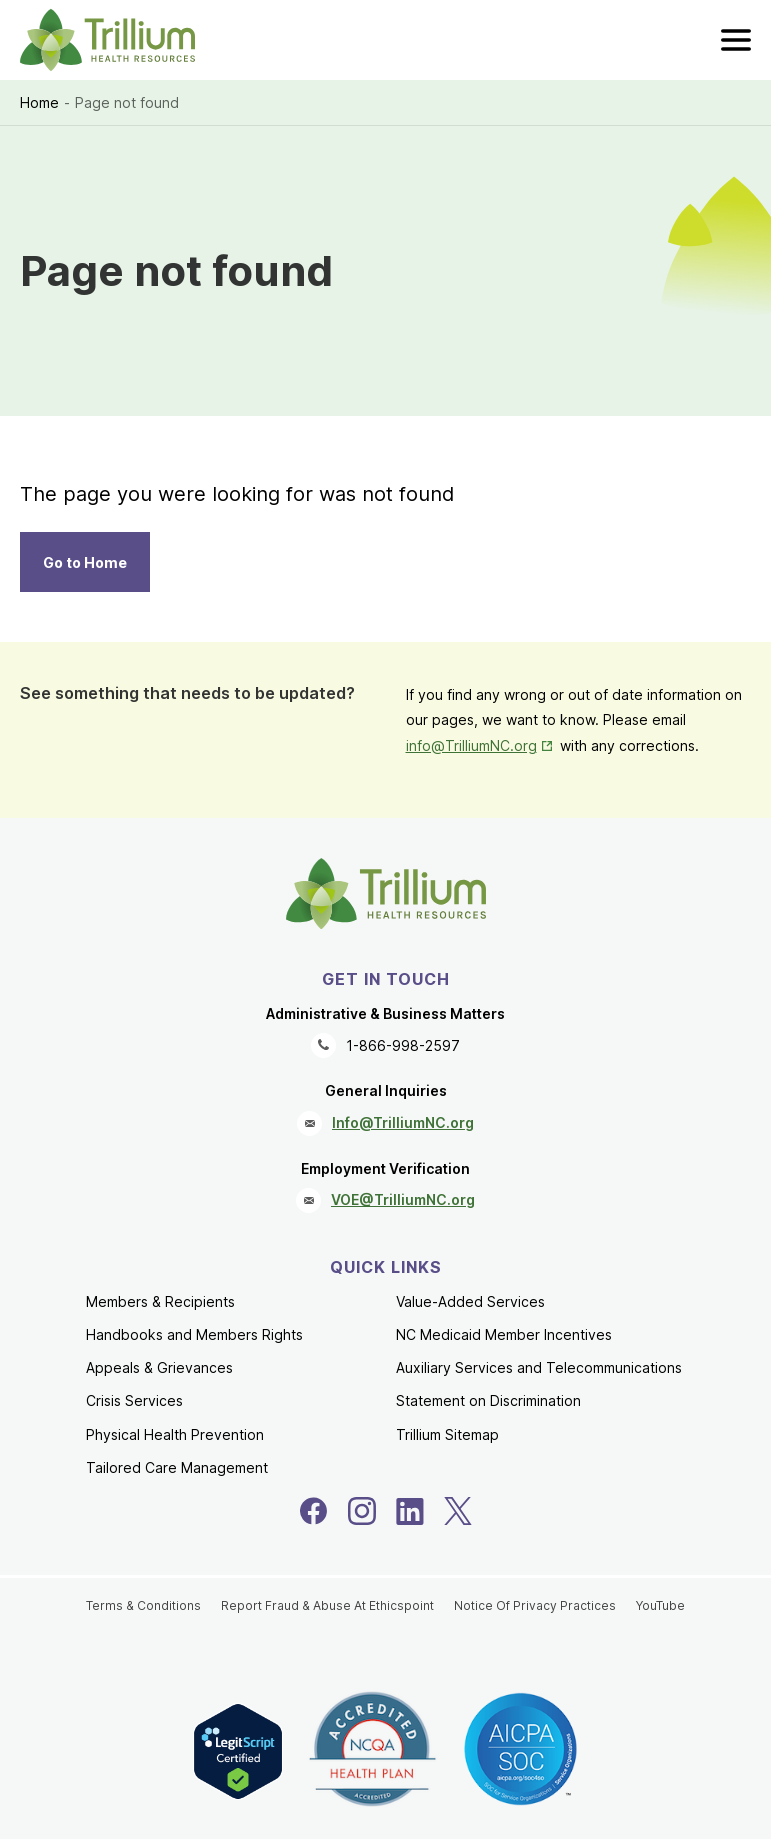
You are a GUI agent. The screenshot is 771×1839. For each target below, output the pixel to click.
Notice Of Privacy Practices (535, 1605)
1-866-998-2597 (403, 1045)
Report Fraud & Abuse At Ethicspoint (327, 1605)
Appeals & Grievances (159, 1367)
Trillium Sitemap (447, 1434)
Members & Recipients (160, 1301)
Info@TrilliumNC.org (403, 1122)
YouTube (660, 1605)
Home (39, 102)
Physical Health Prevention (175, 1434)
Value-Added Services (470, 1301)
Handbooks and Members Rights (194, 1334)
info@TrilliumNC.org (471, 745)
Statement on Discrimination (488, 1400)
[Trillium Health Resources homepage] (107, 40)
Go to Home (85, 562)
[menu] (736, 40)
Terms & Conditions (143, 1605)
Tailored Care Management (177, 1467)
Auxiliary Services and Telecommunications (539, 1367)
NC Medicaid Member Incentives (504, 1334)
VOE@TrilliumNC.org (403, 1199)
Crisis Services (134, 1400)
